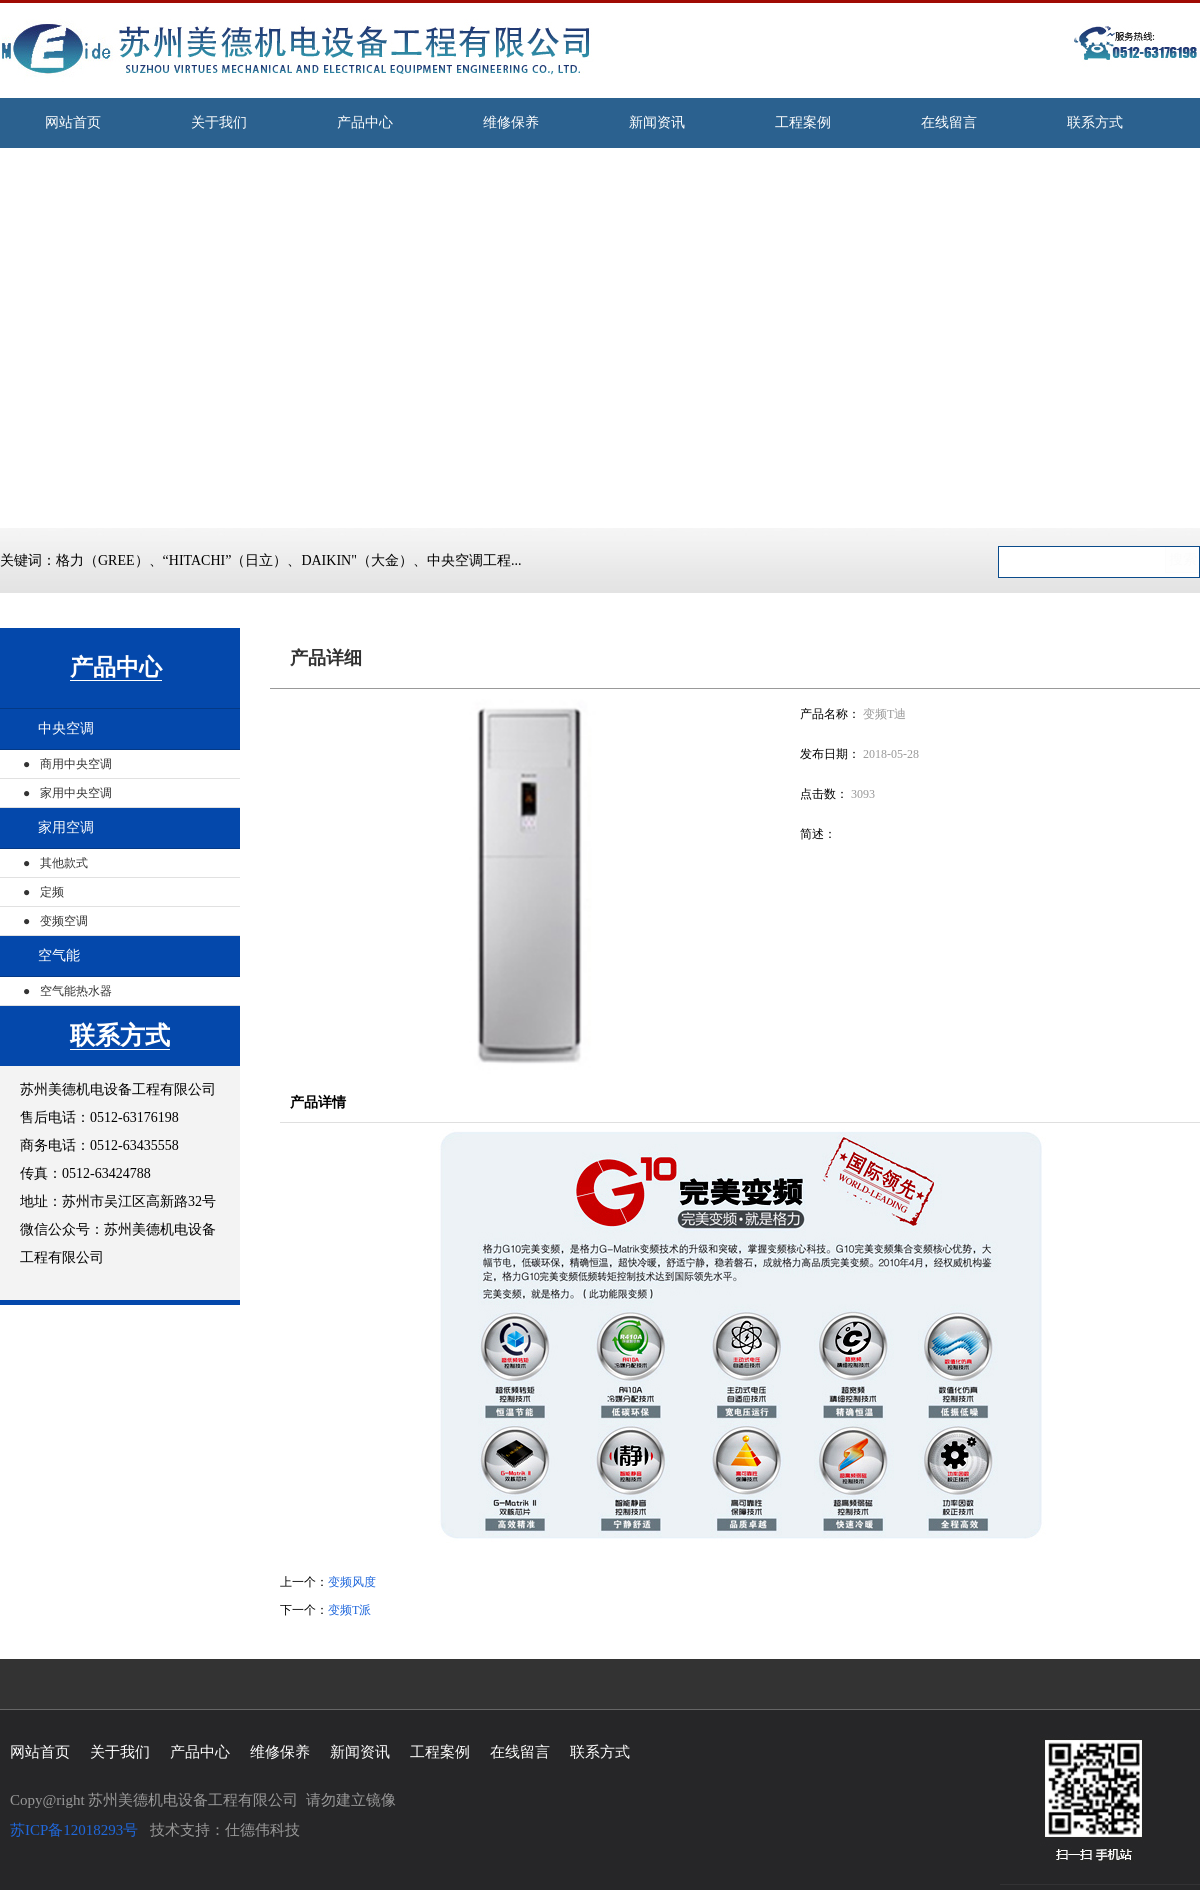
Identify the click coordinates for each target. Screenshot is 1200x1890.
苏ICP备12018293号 (74, 1830)
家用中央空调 (76, 793)
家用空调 (66, 827)
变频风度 (352, 1582)
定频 (52, 892)
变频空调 (64, 921)
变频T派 (349, 1610)
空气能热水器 (76, 991)
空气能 (59, 955)
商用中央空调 (76, 764)
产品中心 (116, 667)
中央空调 (66, 728)
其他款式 (64, 863)
